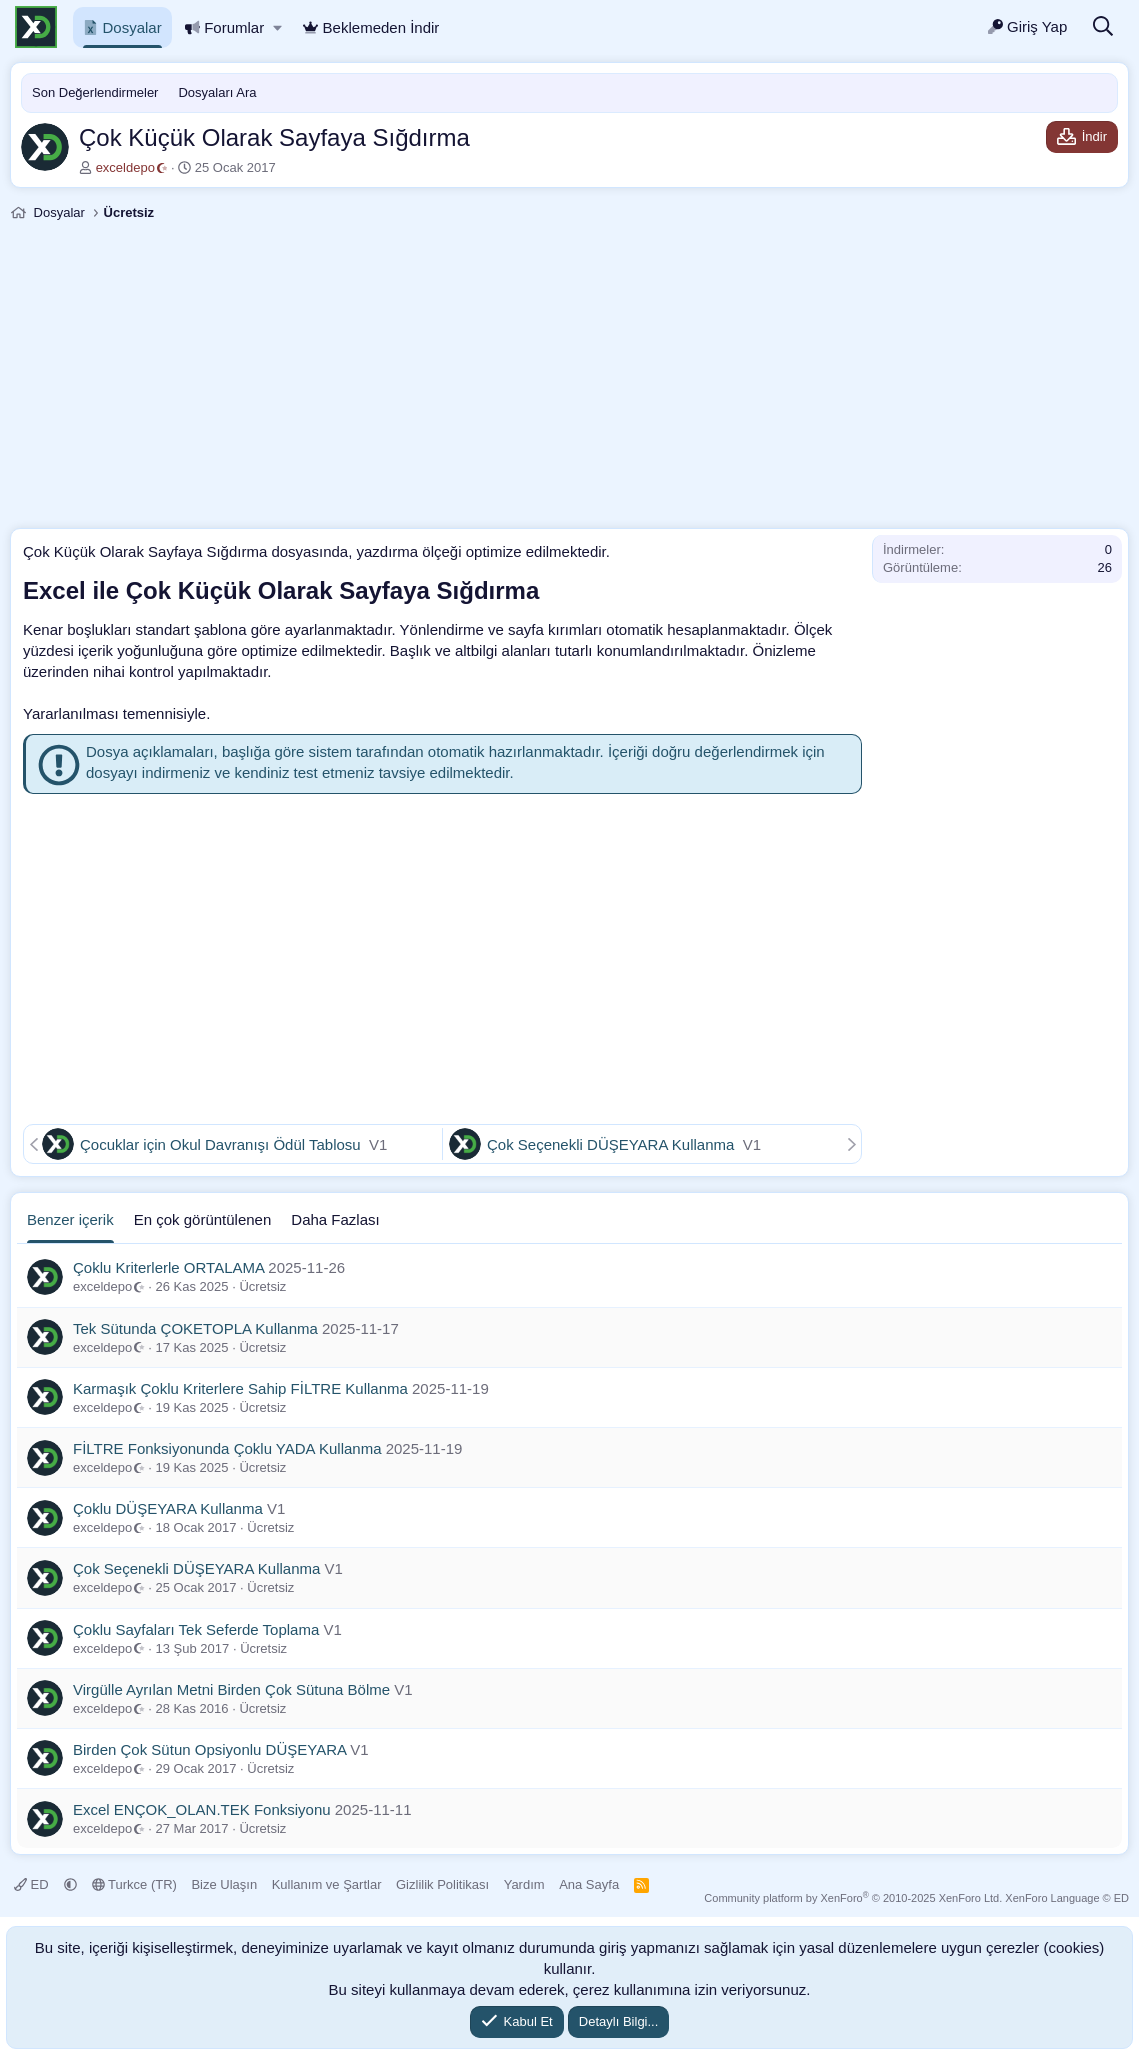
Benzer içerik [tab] (70, 1219)
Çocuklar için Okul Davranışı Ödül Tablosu (222, 1144)
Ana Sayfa (589, 1884)
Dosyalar (122, 27)
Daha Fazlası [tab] (335, 1219)
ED (33, 1884)
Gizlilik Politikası (442, 1884)
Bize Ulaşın (224, 1884)
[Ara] (1103, 27)
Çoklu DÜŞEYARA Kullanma (168, 1508)
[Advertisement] (569, 378)
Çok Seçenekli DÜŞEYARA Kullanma (613, 1144)
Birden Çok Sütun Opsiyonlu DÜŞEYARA (209, 1749)
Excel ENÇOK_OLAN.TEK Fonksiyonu (202, 1809)
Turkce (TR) (134, 1884)
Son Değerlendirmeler (95, 92)
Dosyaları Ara (217, 92)
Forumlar (225, 27)
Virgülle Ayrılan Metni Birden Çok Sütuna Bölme (231, 1689)
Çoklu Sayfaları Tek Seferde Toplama (196, 1629)
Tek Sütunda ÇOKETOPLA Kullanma (195, 1328)
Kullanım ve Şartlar (327, 1884)
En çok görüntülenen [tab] (203, 1219)
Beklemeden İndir (371, 27)
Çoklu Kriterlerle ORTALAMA (168, 1267)
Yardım (524, 1884)
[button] (277, 27)
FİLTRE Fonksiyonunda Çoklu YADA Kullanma (227, 1448)
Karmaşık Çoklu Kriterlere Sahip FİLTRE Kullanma (240, 1388)
